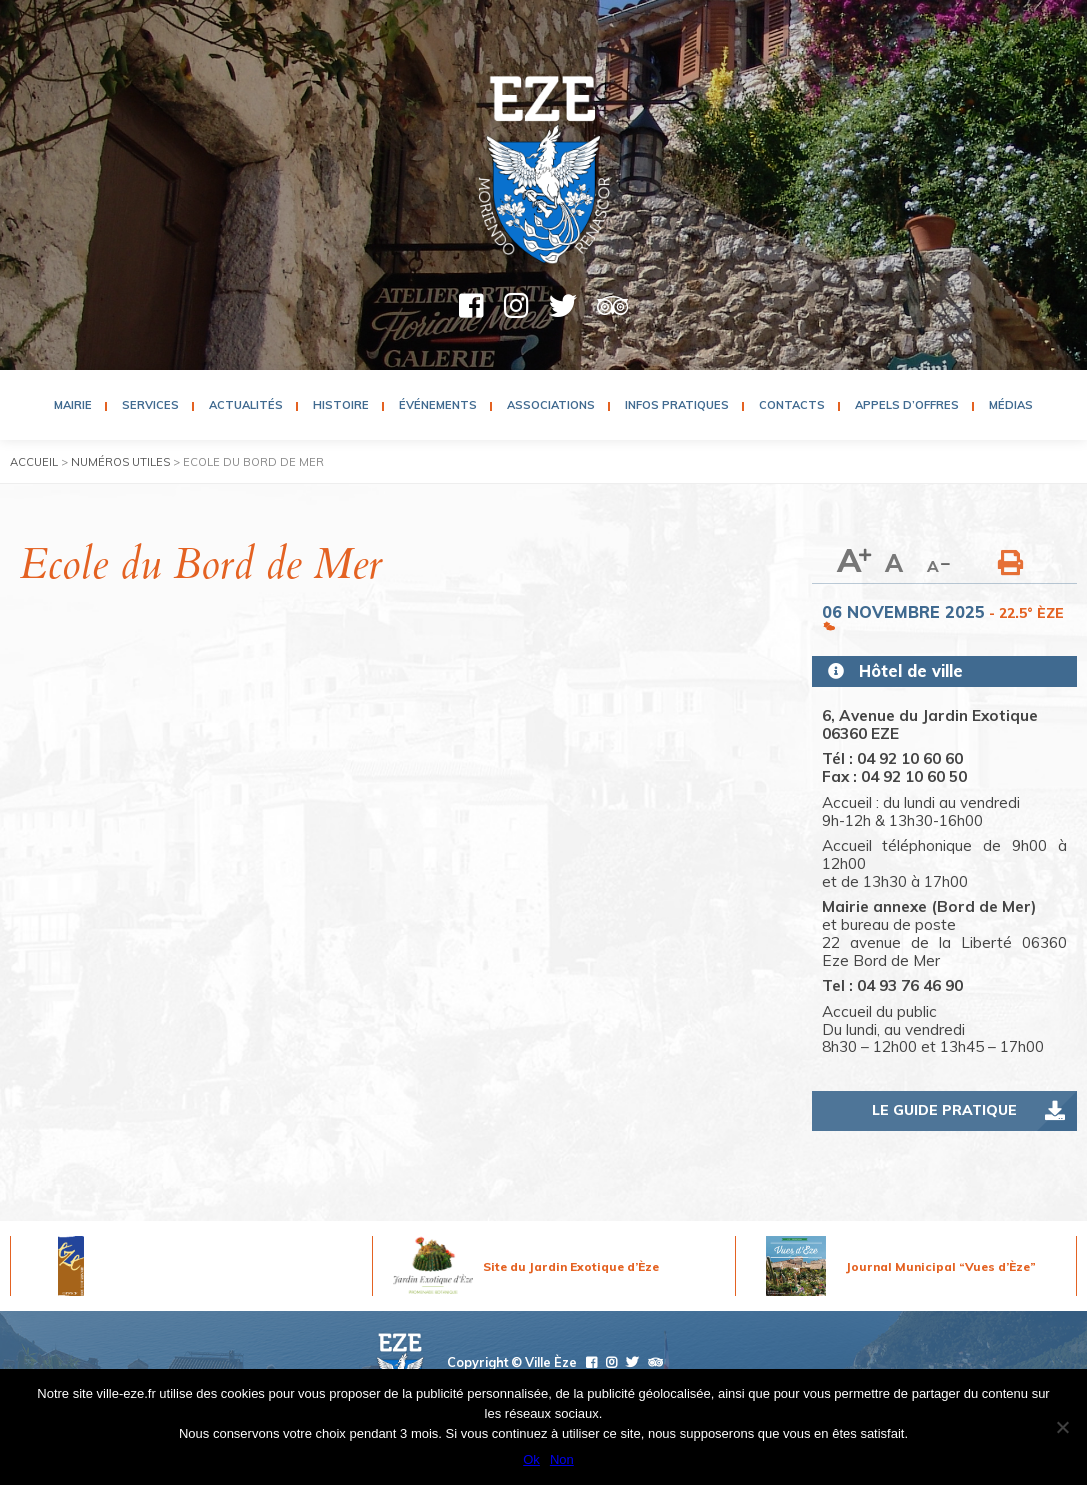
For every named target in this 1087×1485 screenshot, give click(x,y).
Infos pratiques (677, 405)
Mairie (73, 405)
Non (562, 1459)
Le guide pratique (944, 1110)
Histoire (341, 405)
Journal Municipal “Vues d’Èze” (941, 1266)
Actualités (246, 405)
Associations (551, 405)
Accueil (34, 462)
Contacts (792, 405)
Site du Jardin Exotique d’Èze (571, 1266)
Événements (438, 405)
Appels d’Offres (907, 405)
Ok (531, 1459)
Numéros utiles (120, 462)
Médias (1011, 405)
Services (150, 405)
